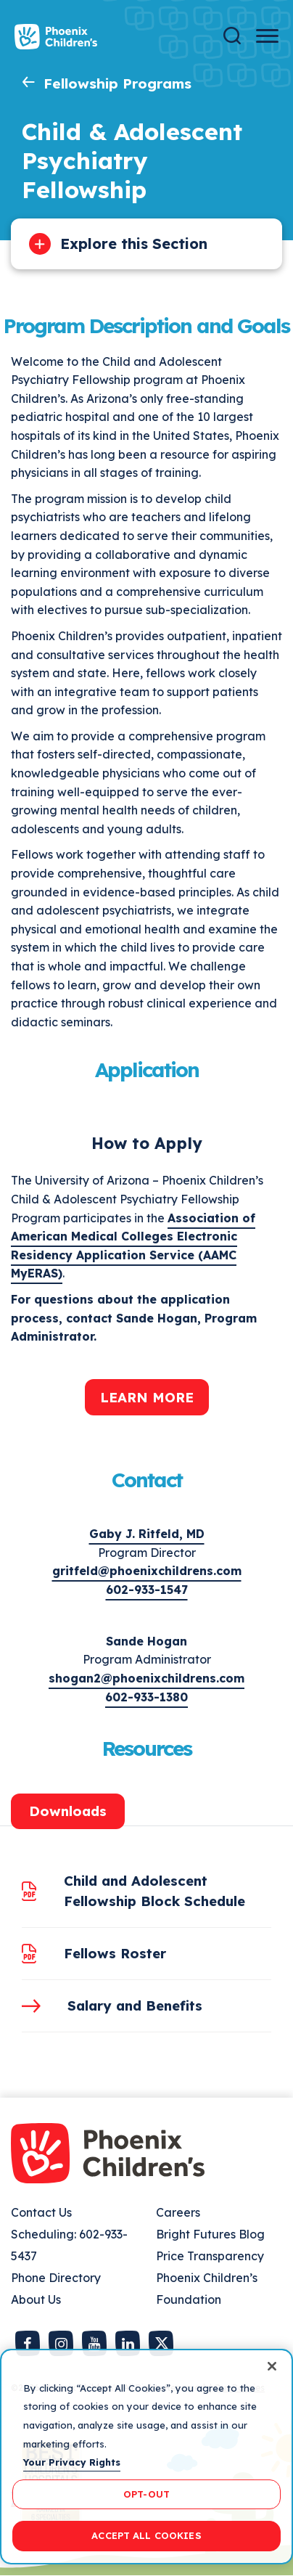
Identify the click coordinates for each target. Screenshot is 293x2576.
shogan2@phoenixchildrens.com (146, 1678)
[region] (146, 2456)
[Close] (272, 2366)
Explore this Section (133, 243)
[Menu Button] (267, 36)
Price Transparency (210, 2256)
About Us (36, 2299)
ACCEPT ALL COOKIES (146, 2535)
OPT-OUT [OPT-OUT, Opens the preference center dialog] (146, 2494)
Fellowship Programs (117, 83)
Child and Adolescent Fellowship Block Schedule (154, 1891)
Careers (178, 2212)
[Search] (232, 36)
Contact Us (41, 2212)
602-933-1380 (146, 1697)
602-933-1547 (147, 1589)
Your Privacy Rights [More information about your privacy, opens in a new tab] (71, 2462)
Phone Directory (56, 2277)
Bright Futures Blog (210, 2234)
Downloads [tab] (68, 1811)
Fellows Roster (115, 1953)
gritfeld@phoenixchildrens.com (147, 1570)
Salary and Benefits (134, 2005)
